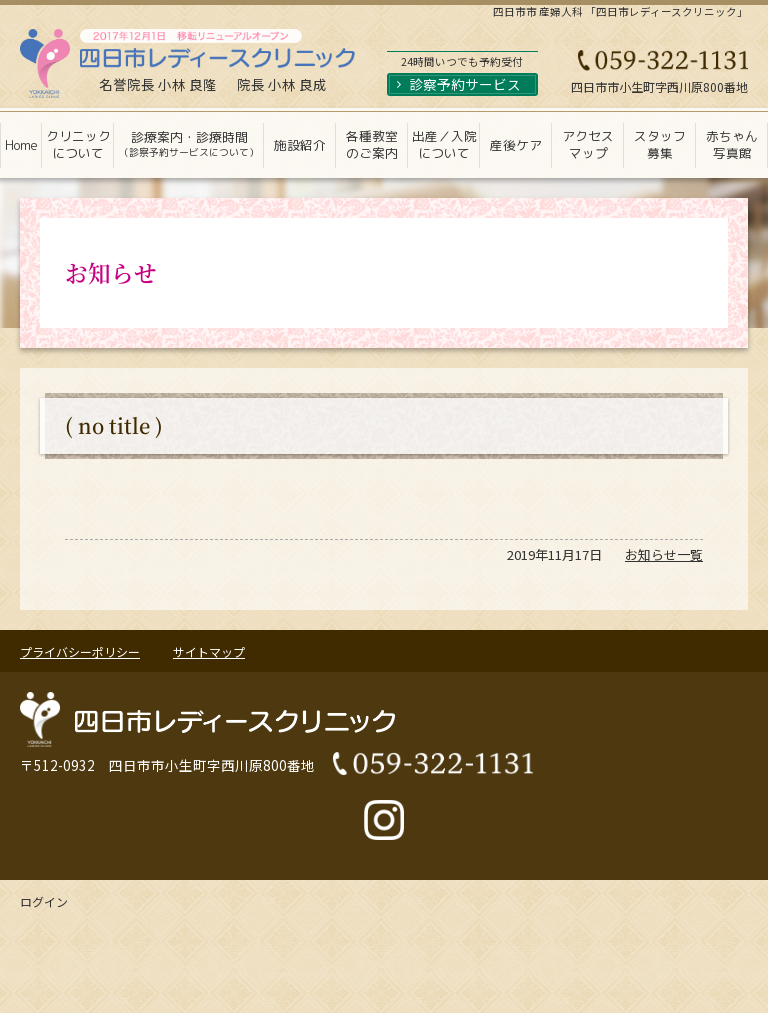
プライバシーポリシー (80, 651)
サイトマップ (209, 651)
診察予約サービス (465, 84)
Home (21, 145)
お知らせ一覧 (664, 554)
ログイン (44, 901)
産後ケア (516, 145)
